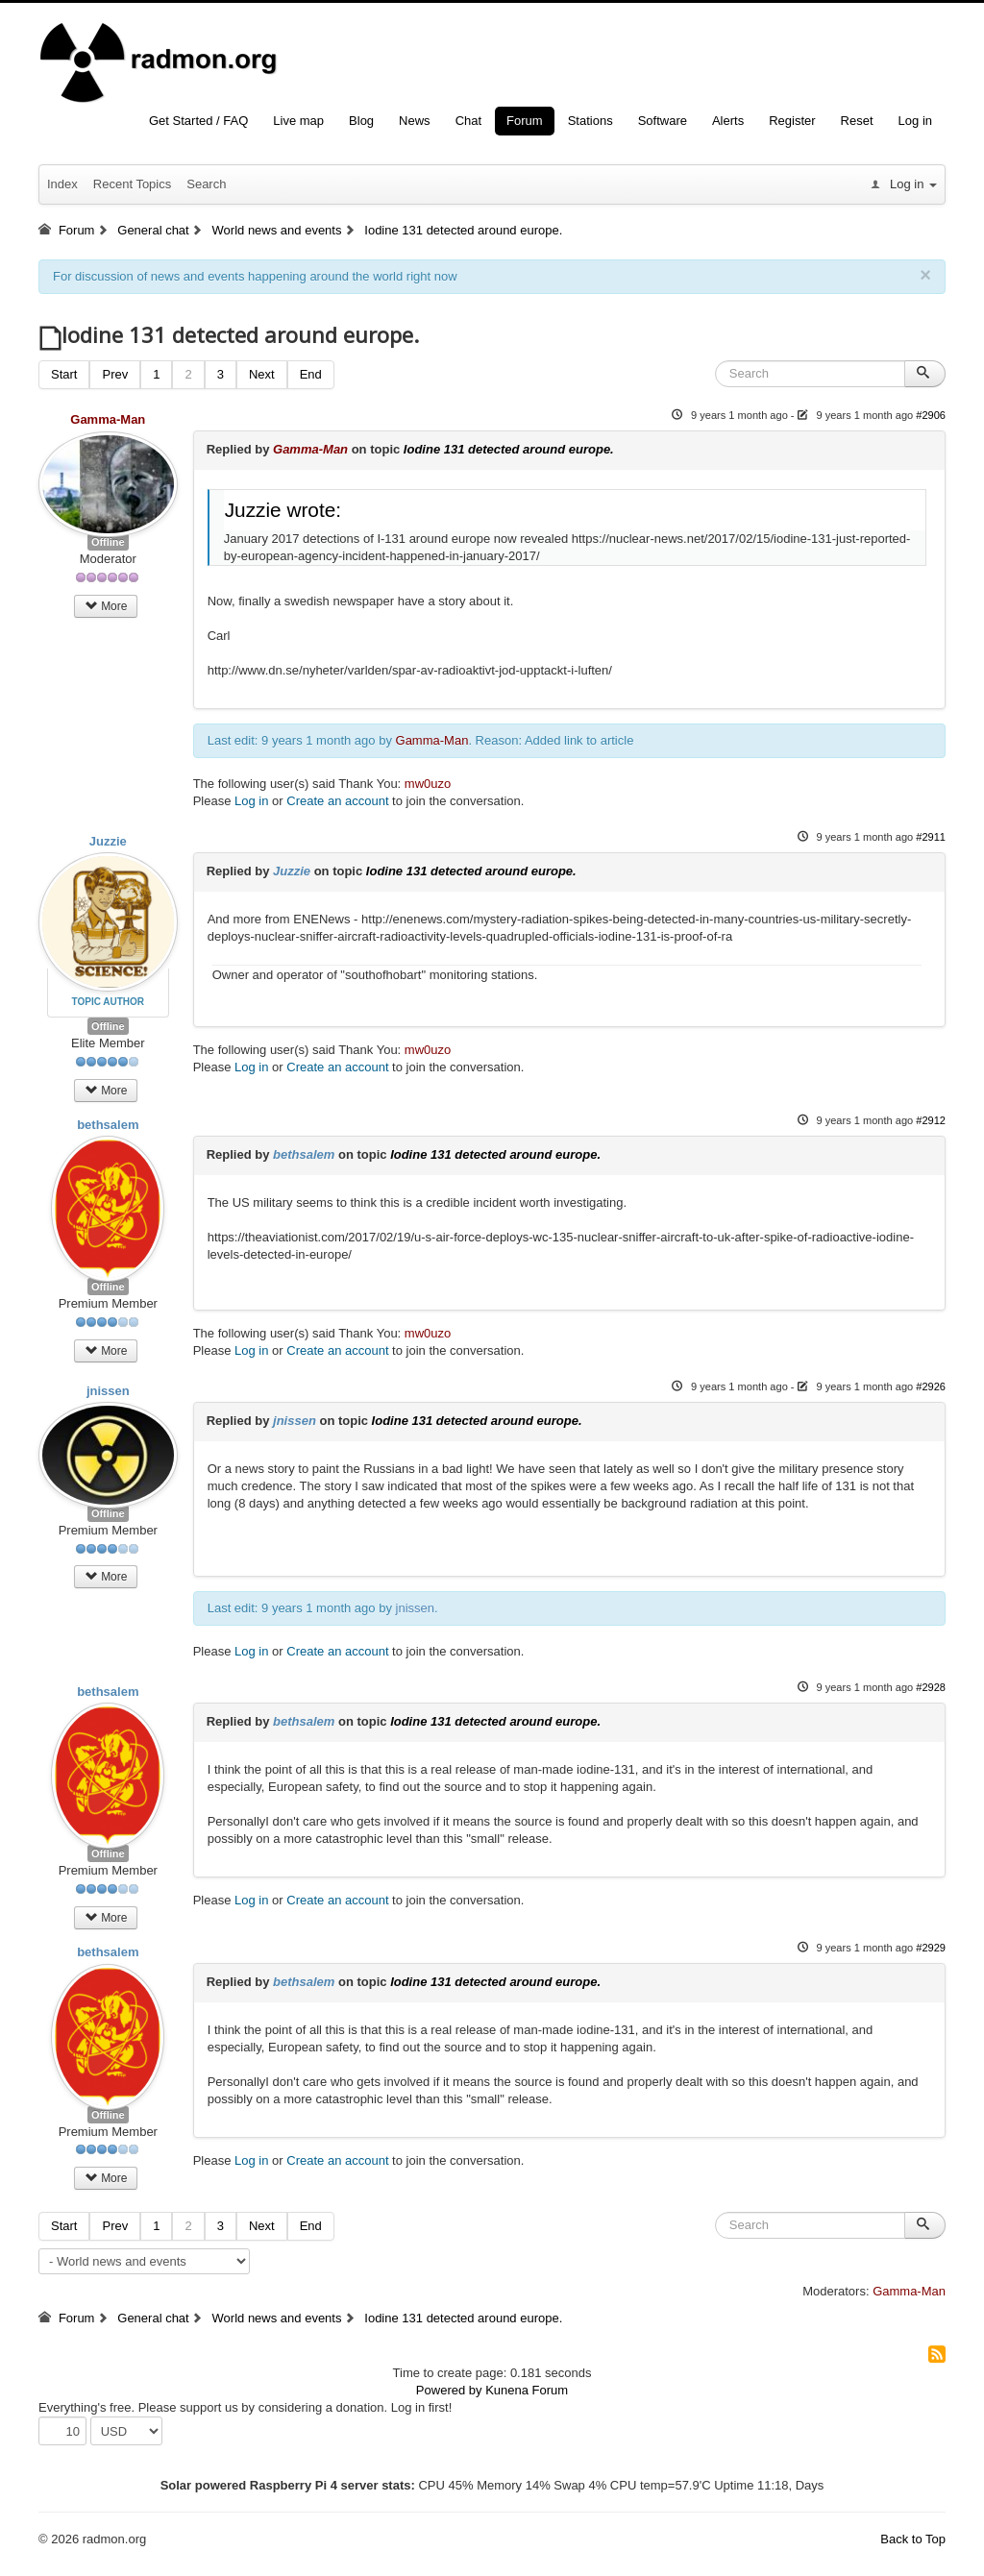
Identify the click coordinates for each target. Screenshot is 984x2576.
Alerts (728, 120)
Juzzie (108, 841)
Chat (468, 120)
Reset (857, 120)
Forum (524, 120)
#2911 (931, 837)
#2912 (931, 1120)
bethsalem (107, 1124)
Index (62, 184)
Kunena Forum (526, 2390)
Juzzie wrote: (283, 510)
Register (792, 120)
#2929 (931, 1947)
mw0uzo (428, 783)
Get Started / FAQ (198, 120)
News (414, 120)
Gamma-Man (107, 419)
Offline (108, 542)
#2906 (931, 415)
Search (206, 184)
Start (64, 374)
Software (662, 120)
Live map (298, 120)
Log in (915, 120)
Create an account (337, 801)
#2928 (931, 1687)
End (311, 374)
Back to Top (913, 2539)
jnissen (108, 1391)
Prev (115, 374)
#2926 (931, 1386)
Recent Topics (132, 184)
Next (262, 374)
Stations (590, 120)
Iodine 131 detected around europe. (509, 449)
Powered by (449, 2390)
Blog (361, 120)
